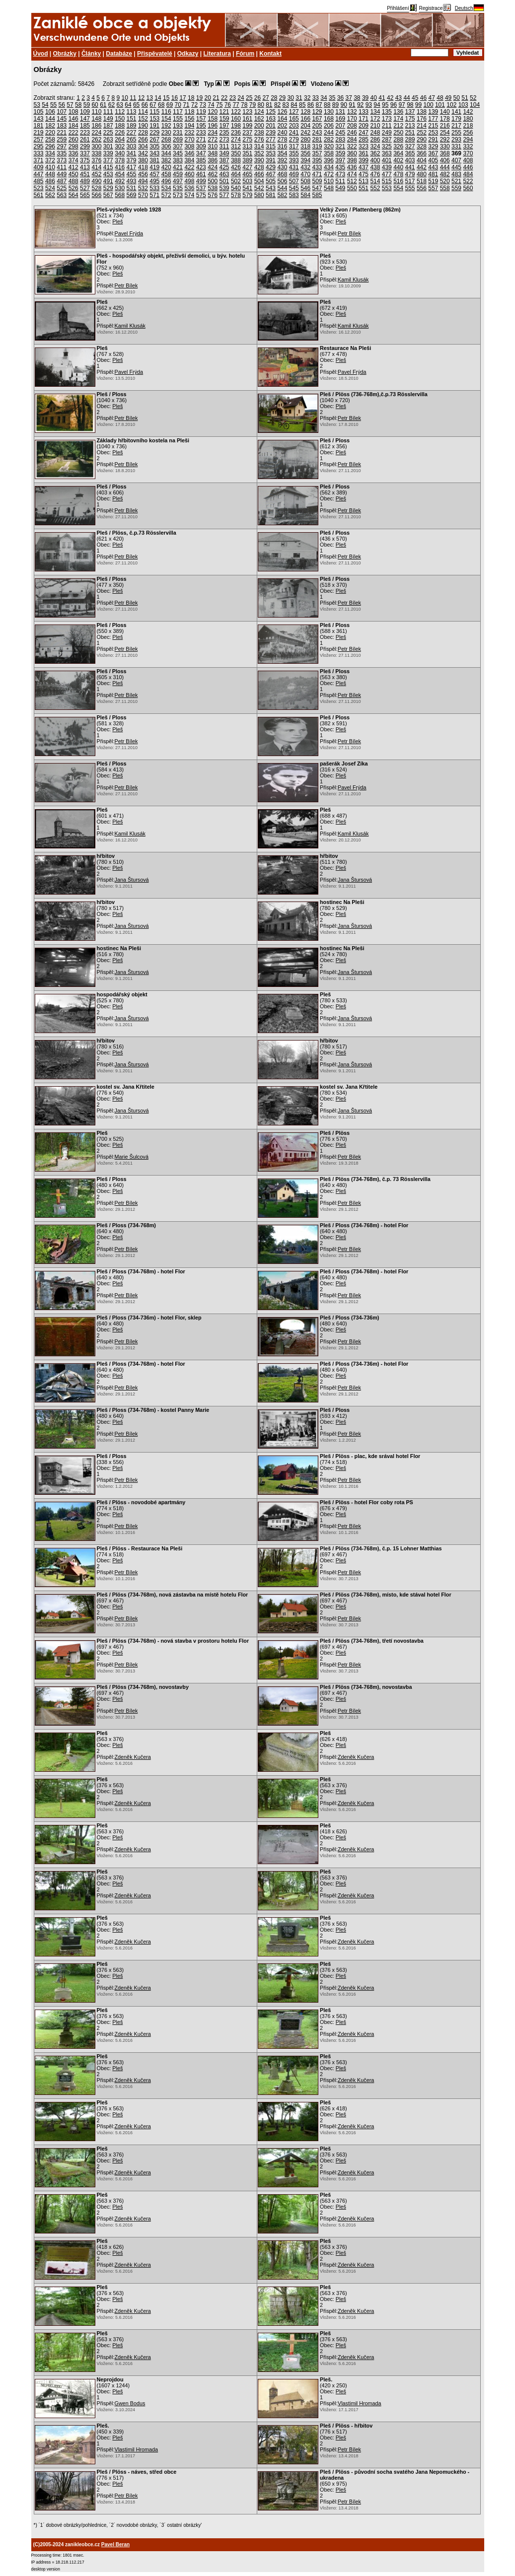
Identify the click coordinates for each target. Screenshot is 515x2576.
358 (329, 153)
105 (39, 111)
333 (39, 153)
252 (422, 132)
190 (143, 125)
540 (236, 188)
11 (133, 97)
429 (271, 167)
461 (201, 174)
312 (236, 146)
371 (39, 160)
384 (189, 160)
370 (468, 153)
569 (132, 195)
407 (456, 160)
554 (398, 188)
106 (50, 111)
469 (294, 174)
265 (132, 139)
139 (433, 111)
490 (96, 181)
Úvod (40, 53)
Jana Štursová (132, 880)
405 (433, 160)
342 (143, 153)
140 (445, 111)
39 (365, 97)
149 (108, 118)
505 (271, 181)
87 (318, 104)
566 (96, 195)
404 (422, 160)
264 (120, 139)
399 (363, 160)
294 (468, 139)
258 (50, 139)
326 (398, 146)
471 (317, 174)
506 (282, 181)
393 (294, 160)
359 (340, 153)
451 (85, 174)
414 (96, 167)
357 (317, 153)
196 (213, 125)
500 (213, 181)
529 (108, 188)
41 (381, 97)
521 (456, 181)
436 (352, 167)
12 (141, 97)
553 (387, 188)
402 (398, 160)
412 (73, 167)
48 (440, 97)
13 (150, 97)
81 (269, 104)
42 (390, 97)
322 (352, 146)
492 (120, 181)
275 (247, 139)
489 (85, 181)
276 (259, 139)
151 (132, 118)
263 (108, 139)
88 (327, 104)
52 (473, 97)
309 (201, 146)
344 (166, 153)
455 (132, 174)
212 (398, 125)
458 (166, 174)
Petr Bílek (349, 233)
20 (208, 97)
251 (410, 132)
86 (310, 104)
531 (132, 188)
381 (154, 160)
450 (73, 174)
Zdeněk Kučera (133, 1757)
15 (166, 97)
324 (375, 146)
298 (73, 146)
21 (216, 97)
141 (456, 111)
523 (39, 188)
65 (136, 104)
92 (360, 104)
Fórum (245, 53)
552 (375, 188)
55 (53, 104)
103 (463, 104)
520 (445, 181)
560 (468, 188)
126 (282, 111)
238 (259, 132)
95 (385, 104)
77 (235, 104)
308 (189, 146)
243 (317, 132)
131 (340, 111)
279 (294, 139)
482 (445, 174)
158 (213, 118)
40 (373, 97)
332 (468, 146)
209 (363, 125)
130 (329, 111)
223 (85, 132)
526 (73, 188)
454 (120, 174)
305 (154, 146)
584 (305, 195)
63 (120, 104)
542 (259, 188)
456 (143, 174)
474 (352, 174)
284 (352, 139)
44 (406, 97)
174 (398, 118)
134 (375, 111)
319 (317, 146)
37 (348, 97)
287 (387, 139)
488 (73, 181)
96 (393, 104)
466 (259, 174)
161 (247, 118)
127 (294, 111)
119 (201, 111)
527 (85, 188)
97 (401, 104)
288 (398, 139)
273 (224, 139)
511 (340, 181)
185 (85, 125)
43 (398, 97)
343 (154, 153)
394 (305, 160)
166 (305, 118)
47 (432, 97)
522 (468, 181)
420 (166, 167)
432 (305, 167)
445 (456, 167)
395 (317, 160)
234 (213, 132)
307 (178, 146)
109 (85, 111)
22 (224, 97)
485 (39, 181)
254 (445, 132)
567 (108, 195)
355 (294, 153)
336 (73, 153)
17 (182, 97)
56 (62, 104)
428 (259, 167)
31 (298, 97)
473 (340, 174)
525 (62, 188)
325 (387, 146)
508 (305, 181)
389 (247, 160)
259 (62, 139)
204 (305, 125)
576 (213, 195)
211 (387, 125)
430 (282, 167)
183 (62, 125)
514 (375, 181)
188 (120, 125)
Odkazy (188, 53)
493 (132, 181)
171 (363, 118)
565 (85, 195)
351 (247, 153)
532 (143, 188)
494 (143, 181)
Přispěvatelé (154, 53)
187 (108, 125)
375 (85, 160)
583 (294, 195)
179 (456, 118)
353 (271, 153)
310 (213, 146)
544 (282, 188)
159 (224, 118)
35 (332, 97)
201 (271, 125)
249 (387, 132)
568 (120, 195)
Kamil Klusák (353, 279)
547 (317, 188)
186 (96, 125)
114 (143, 111)
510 (329, 181)
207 (340, 125)
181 (39, 125)
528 (96, 188)
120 (213, 111)
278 (282, 139)
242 (305, 132)
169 (340, 118)
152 (143, 118)
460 (189, 174)
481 (433, 174)
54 (45, 104)
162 (259, 118)
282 (329, 139)
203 (294, 125)
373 (62, 160)
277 (271, 139)
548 (329, 188)
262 (96, 139)
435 (340, 167)
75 (219, 104)
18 (191, 97)
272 (213, 139)
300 (96, 146)
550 (352, 188)
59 (86, 104)
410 (50, 167)
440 (398, 167)
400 (375, 160)
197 (224, 125)
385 (201, 160)
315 (271, 146)
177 (433, 118)
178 (445, 118)
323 (363, 146)
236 (236, 132)
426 (236, 167)
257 (39, 139)
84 (294, 104)
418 (143, 167)
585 (317, 195)
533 (154, 188)
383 (178, 160)
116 (166, 111)
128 (305, 111)
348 (213, 153)
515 (387, 181)
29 (282, 97)
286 (375, 139)
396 (329, 160)
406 (445, 160)
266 (143, 139)
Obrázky (64, 53)
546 (305, 188)
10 (124, 97)
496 (166, 181)
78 (244, 104)
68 (161, 104)
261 (85, 139)
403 (410, 160)
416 (120, 167)
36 (340, 97)
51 (464, 97)
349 (224, 153)
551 (363, 188)
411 (62, 167)
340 (120, 153)
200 (259, 125)
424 (213, 167)
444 (445, 167)
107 (62, 111)
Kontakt (270, 53)
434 (329, 167)
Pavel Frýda (129, 233)
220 (50, 132)
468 (282, 174)
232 (189, 132)
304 (143, 146)
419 (154, 167)
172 (375, 118)
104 (475, 104)
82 (277, 104)
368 (445, 153)
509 (317, 181)
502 (236, 181)
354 (282, 153)
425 (224, 167)
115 (154, 111)
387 (224, 160)
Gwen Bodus (130, 2403)
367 (433, 153)
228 (143, 132)
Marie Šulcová (131, 1157)
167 (317, 118)
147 (85, 118)
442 (422, 167)
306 (166, 146)
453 (108, 174)
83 (286, 104)
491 (108, 181)
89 (335, 104)
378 (120, 160)
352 (259, 153)
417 (132, 167)
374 (73, 160)
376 (96, 160)
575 (201, 195)
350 (236, 153)
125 (271, 111)
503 (247, 181)
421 (178, 167)
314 (259, 146)
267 (154, 139)
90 (344, 104)
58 (78, 104)
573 (178, 195)
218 (468, 125)
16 (174, 97)
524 (50, 188)
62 (111, 104)
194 (189, 125)
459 (178, 174)
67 (152, 104)
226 (120, 132)
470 (305, 174)
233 (201, 132)
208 (352, 125)
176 (422, 118)
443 (433, 167)
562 (50, 195)
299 (85, 146)
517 (410, 181)
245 (340, 132)
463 (224, 174)
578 (236, 195)
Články (91, 53)
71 (186, 104)
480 (422, 174)
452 (96, 174)
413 (85, 167)
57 (70, 104)
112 (120, 111)
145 (62, 118)
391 (271, 160)
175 (410, 118)
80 (260, 104)
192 (166, 125)
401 (387, 160)
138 (422, 111)
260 (73, 139)
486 (50, 181)
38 (357, 97)
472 (329, 174)
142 (468, 111)
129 (317, 111)
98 (410, 104)
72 (194, 104)
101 (440, 104)
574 (189, 195)
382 (166, 160)
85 (302, 104)
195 (201, 125)
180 (468, 118)
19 (199, 97)
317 (294, 146)
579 (247, 195)
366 (422, 153)
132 (352, 111)
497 (178, 181)
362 (375, 153)
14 (157, 97)
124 (259, 111)
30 (291, 97)
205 (317, 125)
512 (352, 181)
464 (236, 174)
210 (375, 125)
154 (166, 118)
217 (456, 125)
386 (213, 160)
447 (39, 174)
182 (50, 125)
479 (410, 174)
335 (62, 153)
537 (201, 188)
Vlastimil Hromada (359, 2403)
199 (247, 125)
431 (294, 167)
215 (433, 125)
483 (456, 174)
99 (418, 104)
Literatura (217, 53)
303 (132, 146)
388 (236, 160)
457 (154, 174)
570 (143, 195)
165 (294, 118)
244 (329, 132)
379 (132, 160)
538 (213, 188)
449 (62, 174)
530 (120, 188)
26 (257, 97)
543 (271, 188)
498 (189, 181)
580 (259, 195)
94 (376, 104)
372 (50, 160)
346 (189, 153)
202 (282, 125)
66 (145, 104)
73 (203, 104)
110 (96, 111)
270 (189, 139)
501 (224, 181)
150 (120, 118)
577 (224, 195)
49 (448, 97)
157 (201, 118)
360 (352, 153)
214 (422, 125)
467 (271, 174)
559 (456, 188)
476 (375, 174)
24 (240, 97)
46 (423, 97)
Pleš (117, 221)
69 (169, 104)
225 (108, 132)
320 (329, 146)
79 (252, 104)
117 (178, 111)
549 (340, 188)
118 (189, 111)
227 (132, 132)
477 (387, 174)
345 (178, 153)
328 (422, 146)
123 (247, 111)
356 (305, 153)
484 (468, 174)
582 (282, 195)
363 (387, 153)
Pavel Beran (115, 2544)
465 (247, 174)
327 (410, 146)
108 (73, 111)
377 (108, 160)
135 (387, 111)
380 (143, 160)
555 (410, 188)
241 (294, 132)
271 (201, 139)
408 (468, 160)
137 (410, 111)
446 (468, 167)
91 (352, 104)
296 (50, 146)
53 (37, 104)
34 (323, 97)
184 (73, 125)
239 (271, 132)
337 (85, 153)
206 (329, 125)
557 (433, 188)
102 (451, 104)
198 (236, 125)
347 (201, 153)
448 (50, 174)
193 (178, 125)
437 (363, 167)
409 (39, 167)
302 (120, 146)
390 (259, 160)
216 (445, 125)
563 (62, 195)
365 (410, 153)
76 (227, 104)
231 (178, 132)
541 (247, 188)
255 (456, 132)
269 (178, 139)
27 (265, 97)
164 (282, 118)
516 (398, 181)
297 (62, 146)
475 (363, 174)
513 (363, 181)
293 (456, 139)
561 (39, 195)
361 (363, 153)
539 (224, 188)
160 (236, 118)
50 (456, 97)
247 (363, 132)
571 (154, 195)
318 (305, 146)
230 (166, 132)
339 (108, 153)
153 (154, 118)
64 (128, 104)
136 (398, 111)
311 (224, 146)
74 (211, 104)
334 (50, 153)
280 (305, 139)
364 (398, 153)
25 (249, 97)
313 (247, 146)
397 (340, 160)
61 (103, 104)
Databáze (119, 53)
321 (340, 146)
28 (274, 97)
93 (369, 104)
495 (154, 181)
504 (259, 181)
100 (429, 104)
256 (468, 132)
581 (271, 195)
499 (201, 181)
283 (340, 139)
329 (433, 146)
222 (73, 132)
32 (307, 97)
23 (232, 97)
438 (375, 167)
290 (422, 139)
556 (422, 188)
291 (433, 139)
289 (410, 139)
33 (315, 97)
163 (271, 118)
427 (247, 167)
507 (294, 181)
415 (108, 167)
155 (178, 118)
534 (166, 188)
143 (39, 118)
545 (294, 188)
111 (108, 111)
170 (352, 118)
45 (415, 97)
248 (375, 132)
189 (132, 125)
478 (398, 174)
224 (96, 132)
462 (213, 174)
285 (363, 139)
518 (422, 181)
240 (282, 132)
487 (62, 181)
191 (154, 125)
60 (94, 104)
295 (39, 146)
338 (96, 153)
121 (224, 111)
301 (108, 146)
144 (50, 118)
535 (178, 188)
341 (132, 153)
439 (387, 167)
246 (352, 132)
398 (352, 160)
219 (39, 132)
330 (445, 146)
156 (189, 118)
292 (445, 139)
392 (282, 160)
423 (201, 167)
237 (247, 132)
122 (236, 111)
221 (62, 132)
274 (236, 139)
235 (224, 132)
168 (329, 118)
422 (189, 167)
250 (398, 132)
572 (166, 195)
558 (445, 188)
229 (154, 132)
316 (282, 146)
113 (132, 111)
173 (387, 118)
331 (456, 146)
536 (189, 188)
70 (177, 104)
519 (433, 181)
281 (317, 139)
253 (433, 132)
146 (73, 118)
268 (166, 139)
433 (317, 167)
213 (410, 125)
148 (96, 118)
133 (363, 111)
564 (73, 195)
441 (410, 167)
